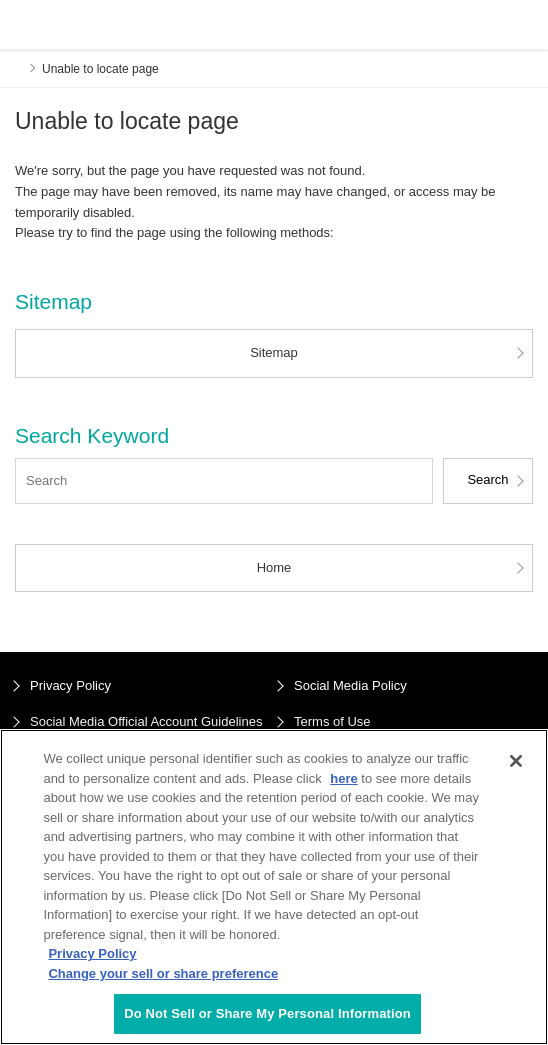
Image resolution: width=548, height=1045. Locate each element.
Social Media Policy (350, 685)
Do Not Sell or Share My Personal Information (267, 1013)
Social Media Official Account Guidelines (146, 721)
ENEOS (66, 25)
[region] (274, 887)
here (343, 778)
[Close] (516, 761)
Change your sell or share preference (163, 973)
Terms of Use (332, 721)
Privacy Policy (70, 685)
